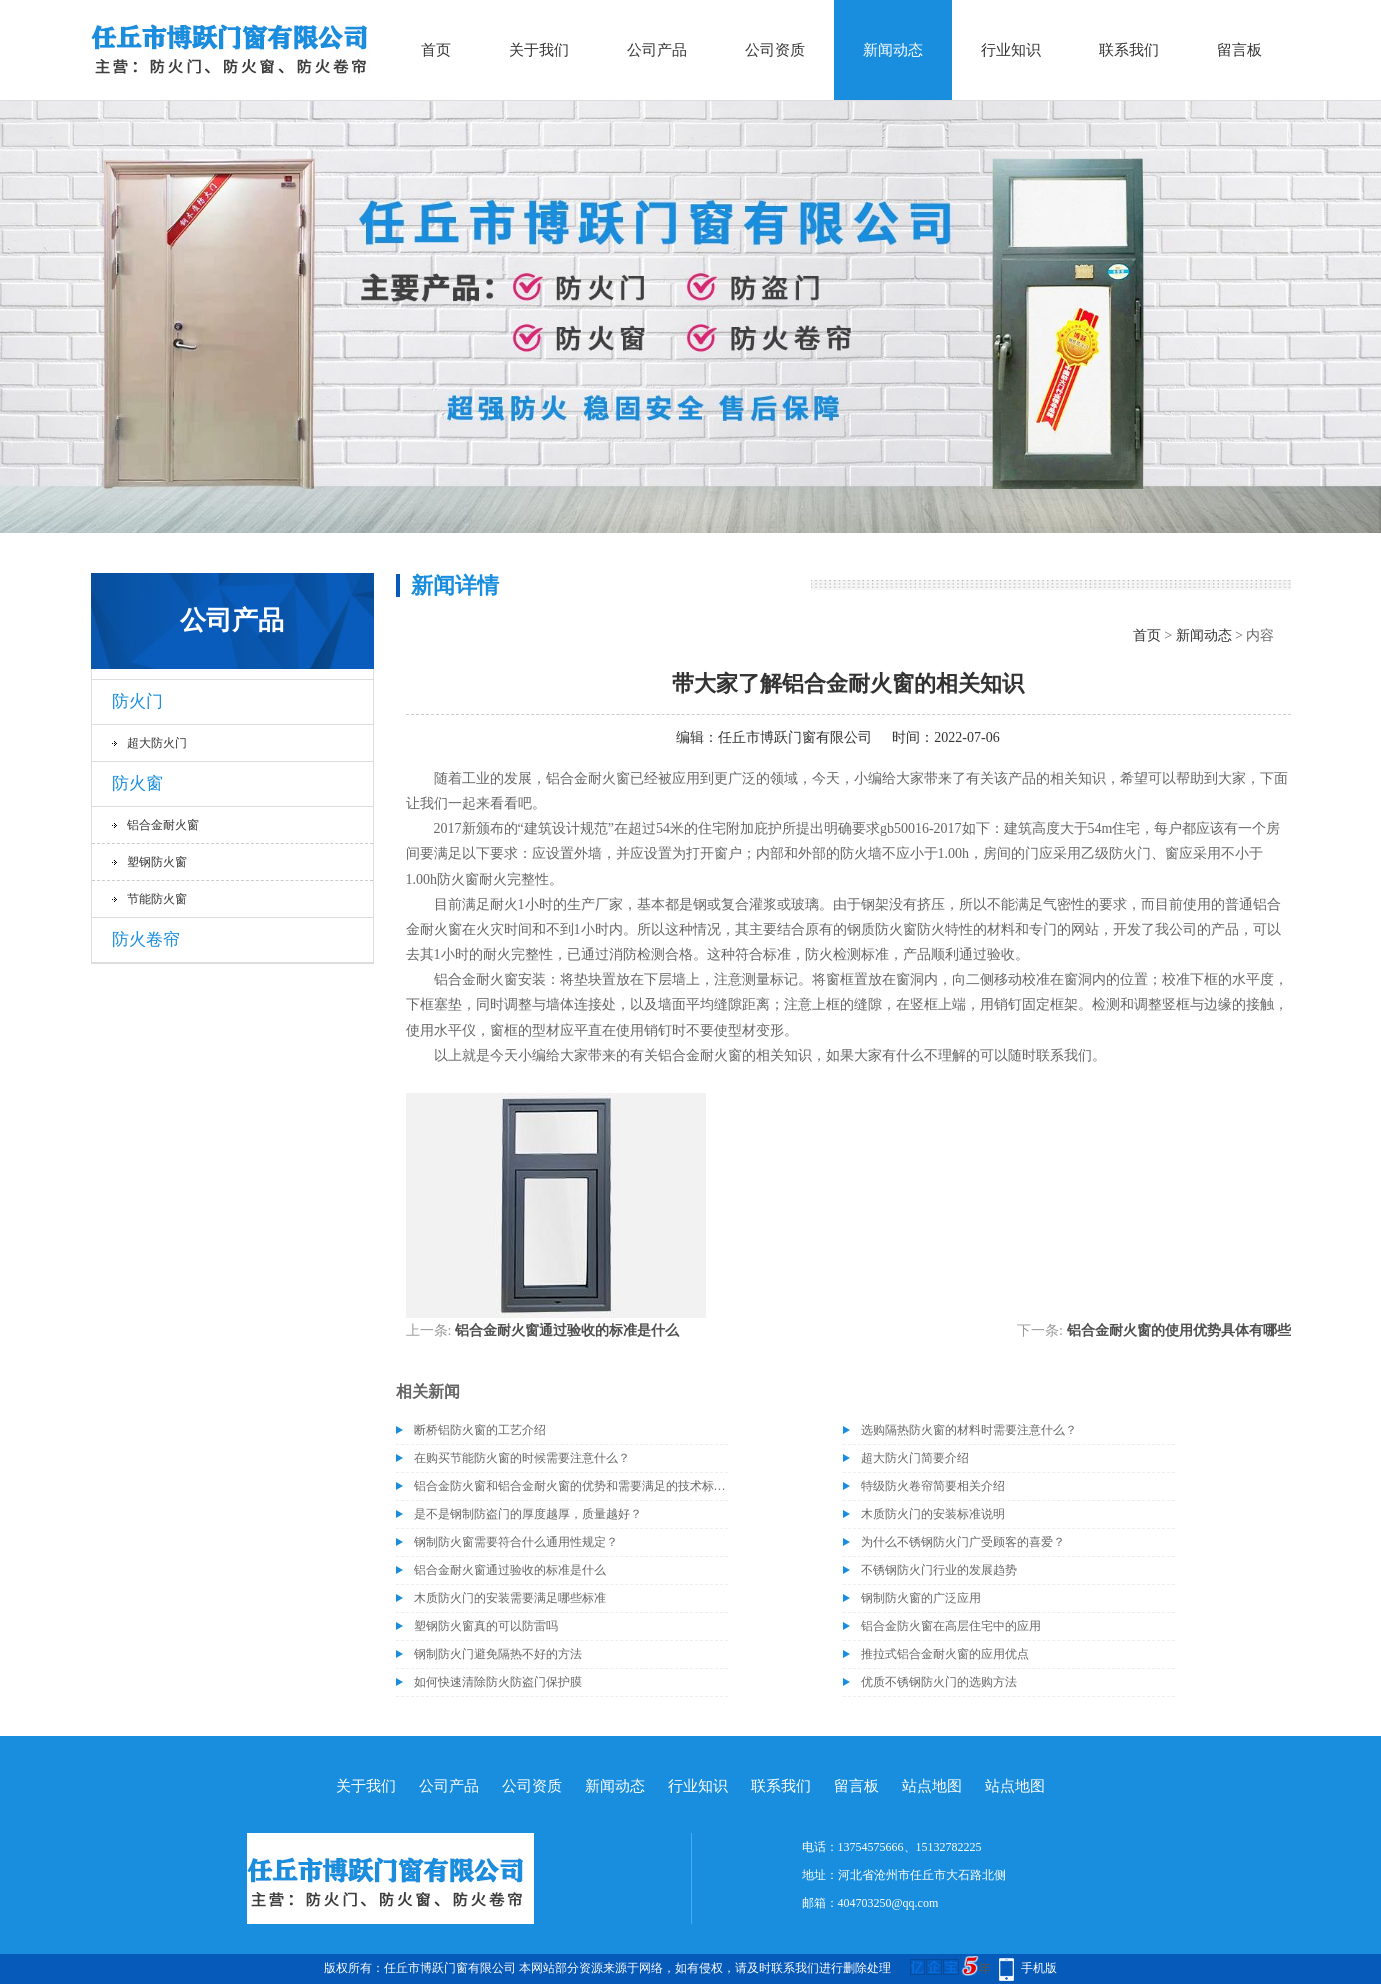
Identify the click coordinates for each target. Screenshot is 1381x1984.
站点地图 (932, 1786)
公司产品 (657, 50)
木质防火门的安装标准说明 (933, 1514)
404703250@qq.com (888, 1903)
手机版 (1039, 1968)
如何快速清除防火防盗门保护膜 (498, 1682)
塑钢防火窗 (157, 862)
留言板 (1239, 50)
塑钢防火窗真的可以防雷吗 (486, 1626)
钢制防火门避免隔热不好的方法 (498, 1654)
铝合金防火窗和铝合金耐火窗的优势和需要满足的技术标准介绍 (571, 1486)
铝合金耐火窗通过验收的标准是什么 (567, 1330)
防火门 (137, 701)
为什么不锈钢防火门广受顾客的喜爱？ (963, 1542)
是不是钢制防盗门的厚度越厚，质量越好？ (528, 1514)
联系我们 (1129, 50)
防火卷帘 (146, 939)
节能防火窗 (157, 899)
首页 (436, 50)
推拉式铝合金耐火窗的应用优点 (945, 1654)
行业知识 (1011, 50)
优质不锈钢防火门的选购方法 (939, 1682)
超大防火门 (157, 743)
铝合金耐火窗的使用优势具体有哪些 (1179, 1330)
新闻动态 (893, 50)
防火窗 (137, 783)
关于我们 (539, 50)
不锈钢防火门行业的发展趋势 (939, 1570)
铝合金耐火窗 (163, 825)
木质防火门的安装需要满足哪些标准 (510, 1598)
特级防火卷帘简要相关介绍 (933, 1486)
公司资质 (775, 50)
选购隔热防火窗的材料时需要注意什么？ (969, 1430)
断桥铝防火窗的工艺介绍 (480, 1430)
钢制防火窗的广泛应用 (921, 1598)
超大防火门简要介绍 (915, 1458)
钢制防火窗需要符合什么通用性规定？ (516, 1542)
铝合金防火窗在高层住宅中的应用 (951, 1626)
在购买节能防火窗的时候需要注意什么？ (522, 1458)
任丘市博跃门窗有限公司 (795, 737)
